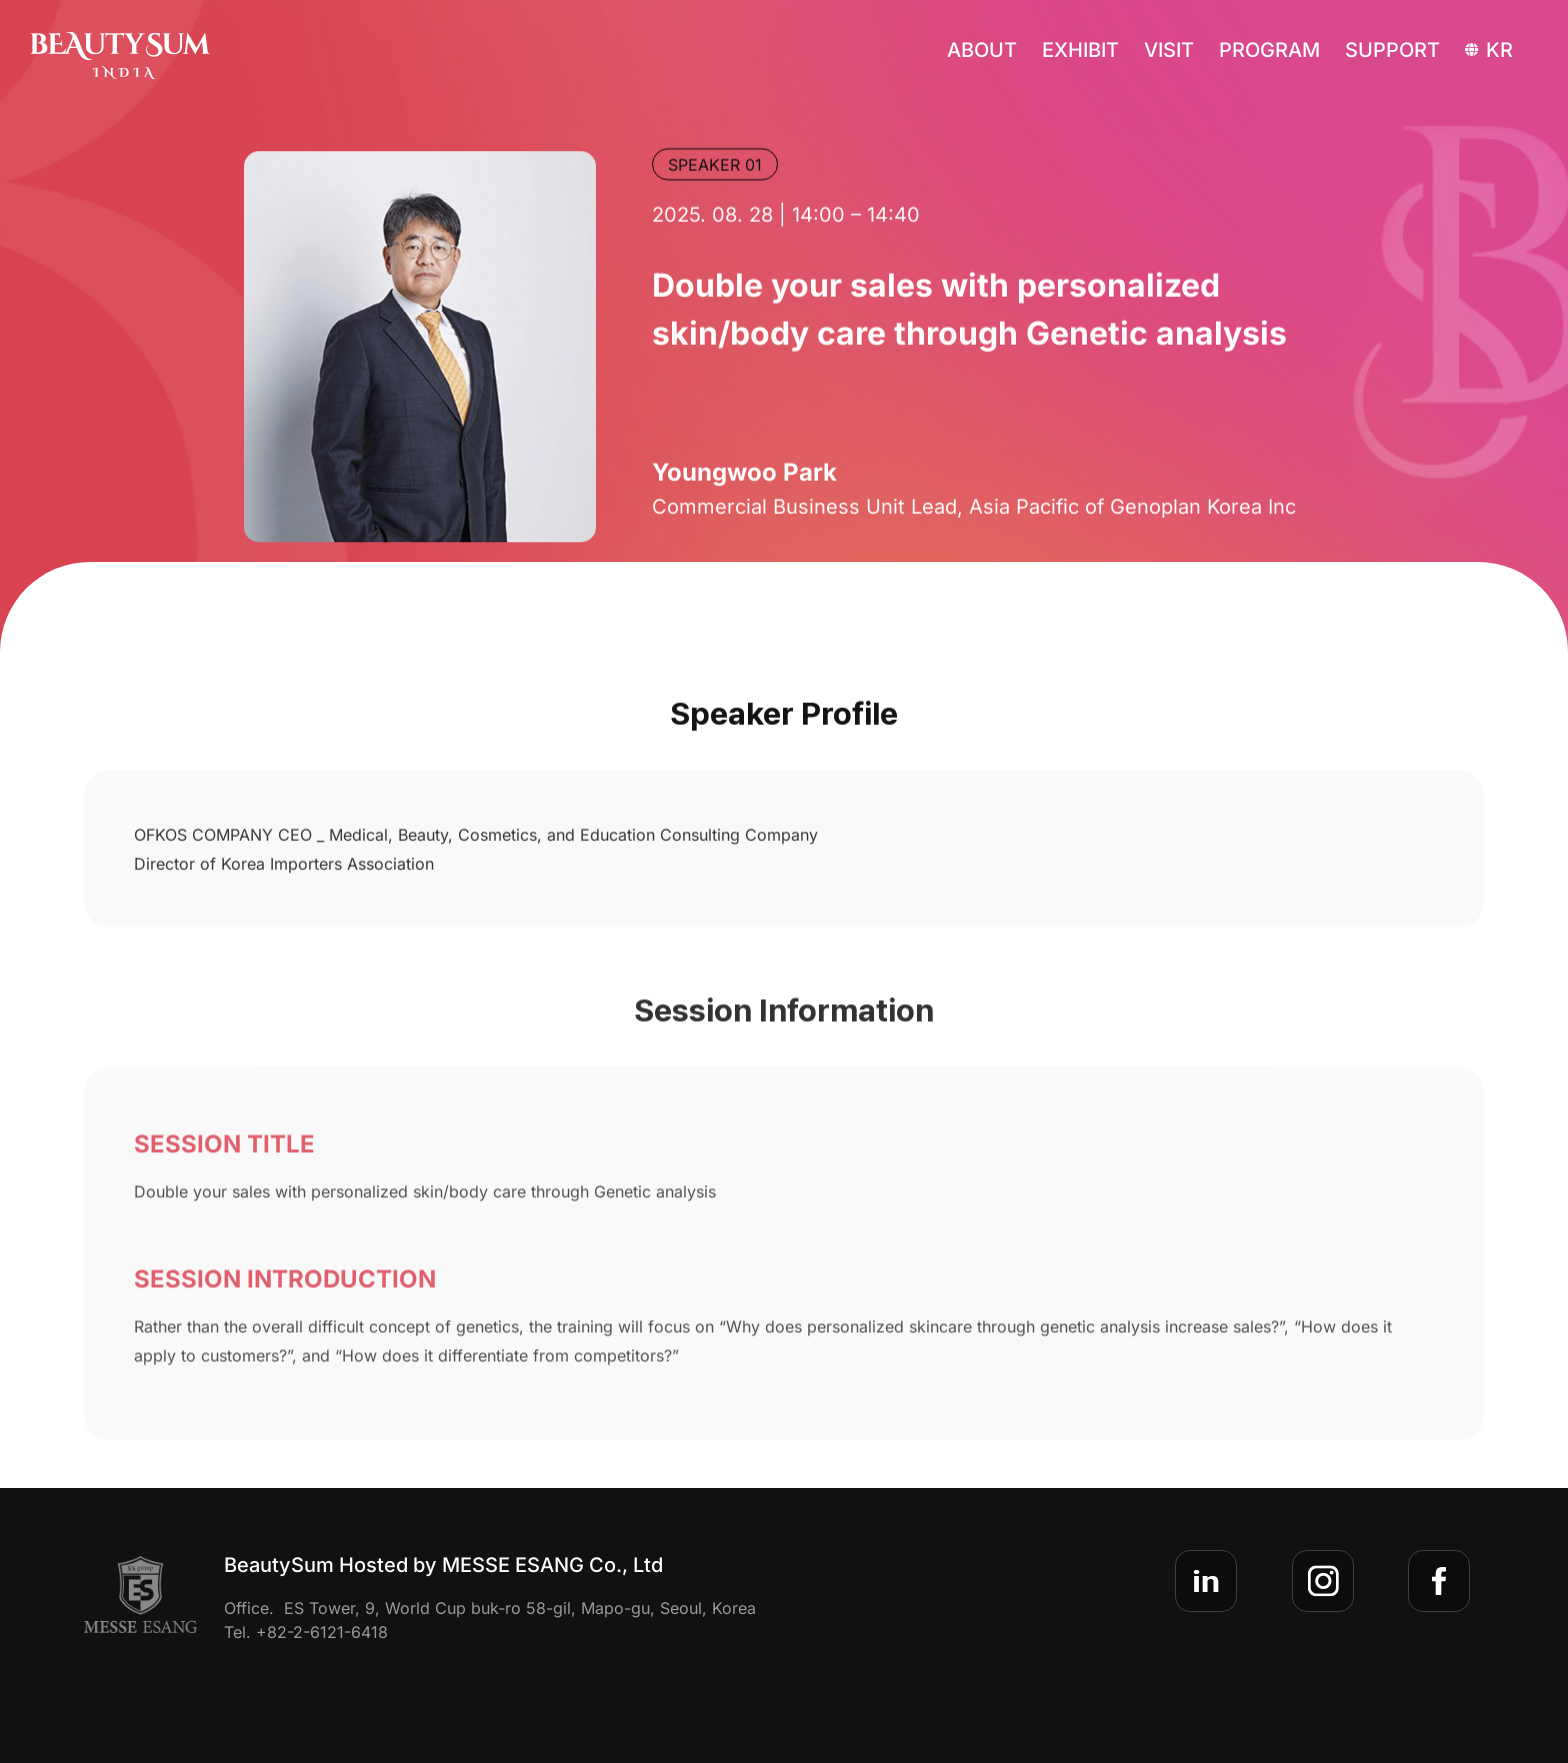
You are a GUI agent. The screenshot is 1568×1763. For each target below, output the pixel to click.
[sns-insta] (1323, 1581)
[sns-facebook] (1439, 1581)
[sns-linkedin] (1206, 1581)
